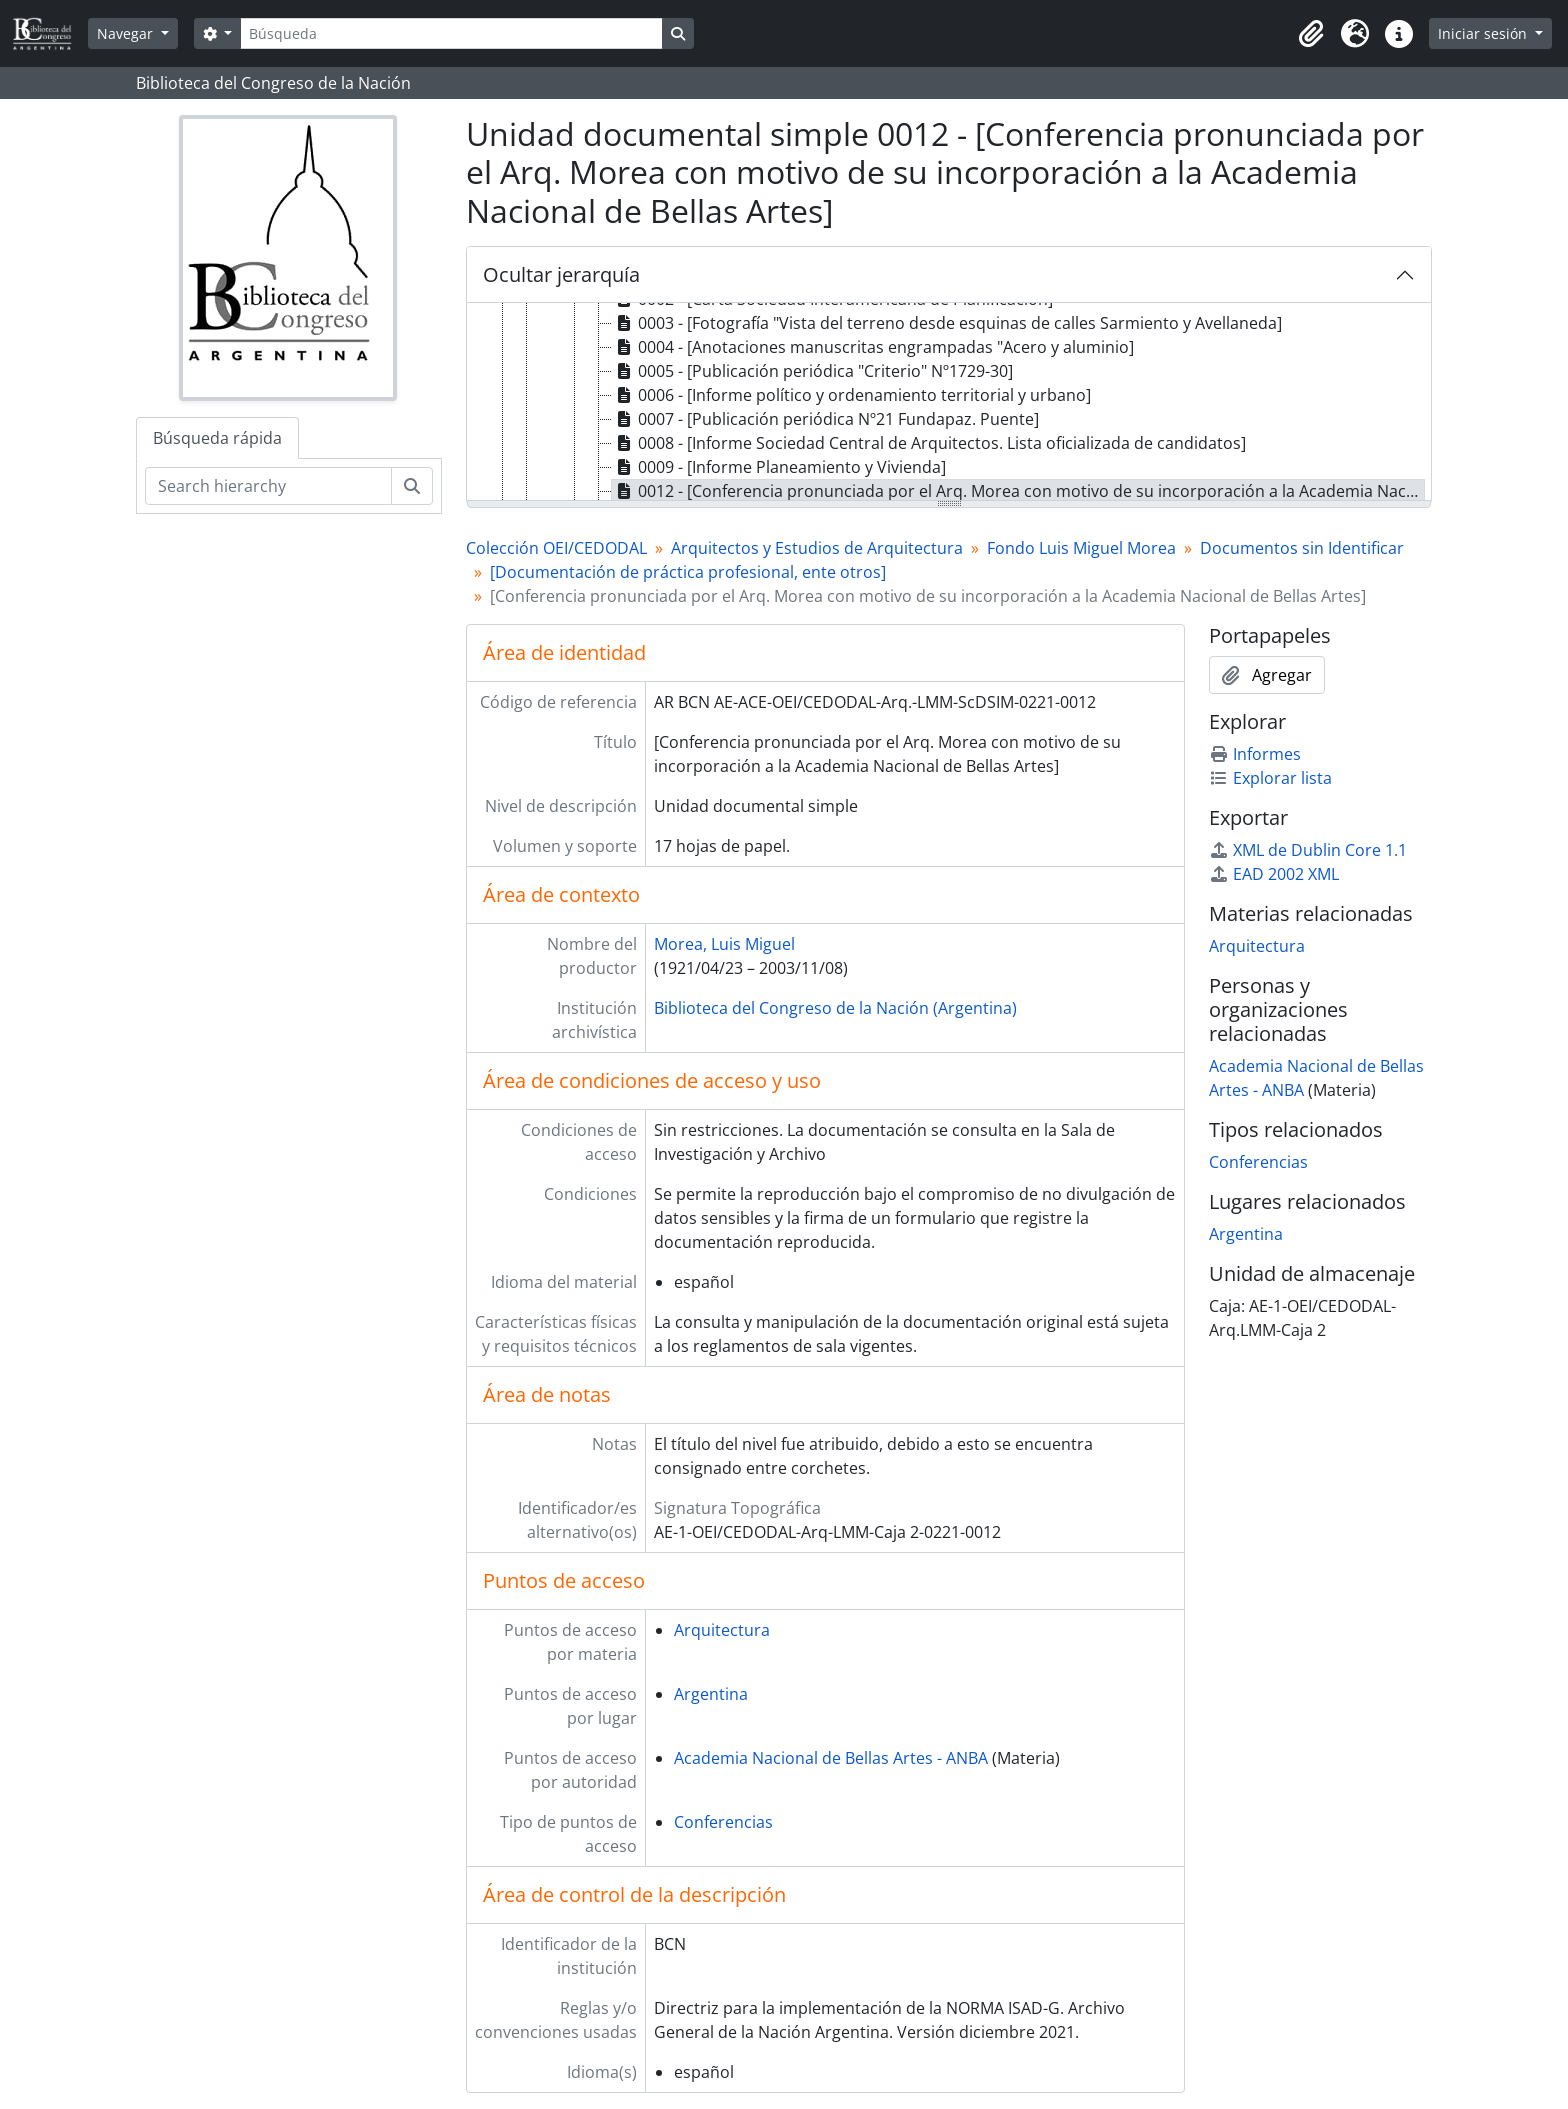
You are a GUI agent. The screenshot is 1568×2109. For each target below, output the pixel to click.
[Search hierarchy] (268, 486)
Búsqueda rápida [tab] (217, 438)
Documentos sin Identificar (1302, 548)
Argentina (711, 1694)
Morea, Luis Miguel (724, 944)
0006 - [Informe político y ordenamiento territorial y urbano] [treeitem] (851, 395)
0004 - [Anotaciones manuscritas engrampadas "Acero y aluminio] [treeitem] (873, 347)
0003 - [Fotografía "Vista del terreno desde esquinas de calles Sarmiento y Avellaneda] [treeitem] (947, 323)
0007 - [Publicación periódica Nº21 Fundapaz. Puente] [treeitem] (825, 419)
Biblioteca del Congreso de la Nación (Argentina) (835, 1008)
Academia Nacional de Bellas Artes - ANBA (831, 1758)
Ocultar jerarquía (561, 274)
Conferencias (723, 1822)
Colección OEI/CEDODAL (556, 548)
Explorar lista (1270, 778)
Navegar (127, 33)
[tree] (949, 403)
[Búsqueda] (451, 33)
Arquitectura (722, 1630)
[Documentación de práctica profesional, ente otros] (688, 572)
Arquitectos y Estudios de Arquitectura (817, 548)
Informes (1255, 754)
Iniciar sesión (1484, 33)
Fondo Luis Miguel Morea (1081, 548)
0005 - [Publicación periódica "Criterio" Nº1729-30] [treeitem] (812, 371)
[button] (1311, 34)
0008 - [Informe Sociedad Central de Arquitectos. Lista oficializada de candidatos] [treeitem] (929, 443)
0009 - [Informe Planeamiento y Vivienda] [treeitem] (779, 467)
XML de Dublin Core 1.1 (1308, 850)
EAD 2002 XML (1274, 874)
